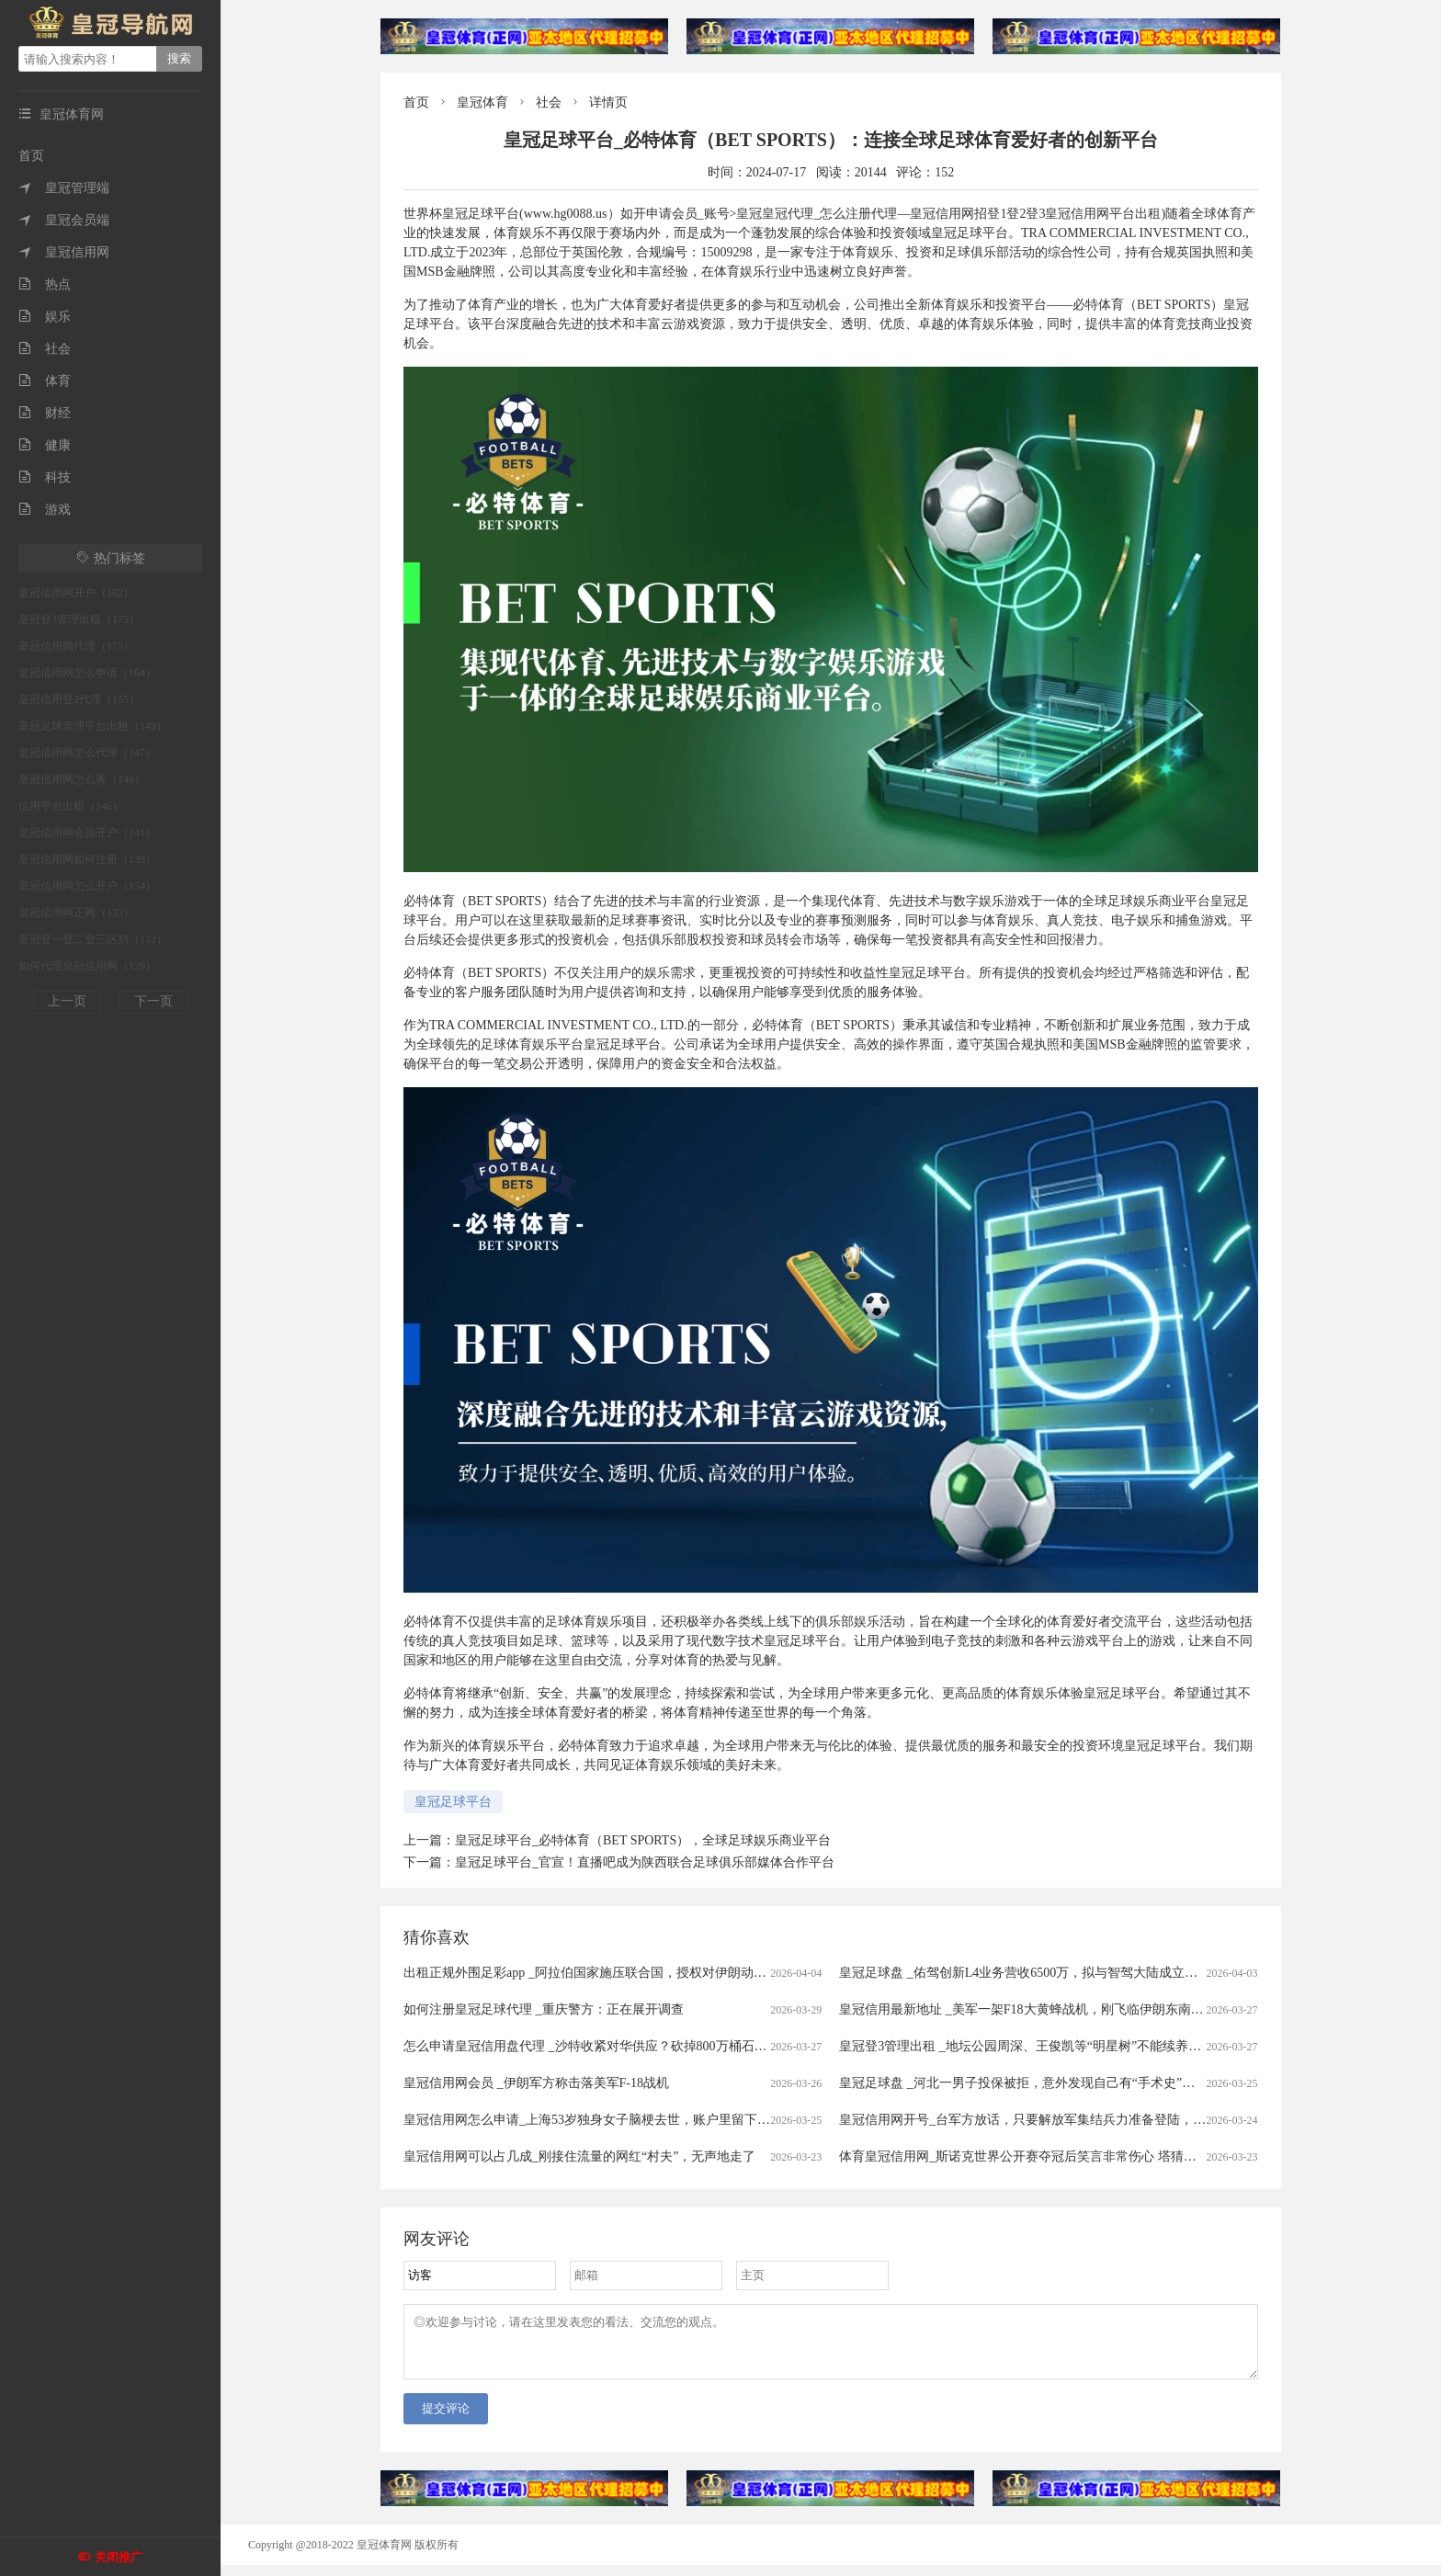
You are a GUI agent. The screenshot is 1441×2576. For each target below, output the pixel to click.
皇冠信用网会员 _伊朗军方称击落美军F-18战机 (536, 2083)
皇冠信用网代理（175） (76, 646)
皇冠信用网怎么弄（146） (81, 779)
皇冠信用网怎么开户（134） (87, 885)
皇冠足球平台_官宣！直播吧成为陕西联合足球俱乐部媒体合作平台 (644, 1862)
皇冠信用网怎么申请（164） (87, 672)
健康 (44, 445)
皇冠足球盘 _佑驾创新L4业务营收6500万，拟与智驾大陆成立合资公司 (1037, 1973)
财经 (44, 413)
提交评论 (446, 2419)
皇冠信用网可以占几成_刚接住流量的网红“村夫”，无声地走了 (579, 2156)
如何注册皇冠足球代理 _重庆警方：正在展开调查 (543, 2009)
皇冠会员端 (63, 220)
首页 (31, 156)
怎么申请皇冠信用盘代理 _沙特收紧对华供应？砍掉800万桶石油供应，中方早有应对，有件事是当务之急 (701, 2046)
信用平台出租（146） (70, 806)
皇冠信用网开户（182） (76, 592)
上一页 (67, 1001)
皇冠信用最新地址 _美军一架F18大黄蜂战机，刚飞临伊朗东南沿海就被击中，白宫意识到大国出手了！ (1130, 2009)
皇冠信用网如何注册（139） (87, 859)
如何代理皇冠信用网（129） (87, 965)
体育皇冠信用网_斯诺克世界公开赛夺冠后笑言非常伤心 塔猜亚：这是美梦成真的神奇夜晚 (1095, 2156)
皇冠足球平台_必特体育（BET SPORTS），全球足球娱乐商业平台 (643, 1840)
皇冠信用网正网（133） (76, 912)
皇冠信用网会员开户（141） (87, 832)
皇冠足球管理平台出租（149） (92, 726)
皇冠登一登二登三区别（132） (92, 939)
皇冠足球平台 (453, 1802)
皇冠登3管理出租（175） (79, 619)
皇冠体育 (482, 102)
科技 (44, 477)
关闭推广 (118, 2557)
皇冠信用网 (63, 252)
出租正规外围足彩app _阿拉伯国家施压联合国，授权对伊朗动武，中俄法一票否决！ (642, 1973)
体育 (44, 381)
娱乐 (44, 316)
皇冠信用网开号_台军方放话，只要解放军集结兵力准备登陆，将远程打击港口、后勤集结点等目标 (1119, 2120)
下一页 (153, 1001)
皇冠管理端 (63, 188)
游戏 (44, 509)
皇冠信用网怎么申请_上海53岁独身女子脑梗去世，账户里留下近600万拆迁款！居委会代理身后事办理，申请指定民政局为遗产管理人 (783, 2120)
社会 (44, 349)
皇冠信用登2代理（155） (79, 699)
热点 (44, 284)
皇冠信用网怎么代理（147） (87, 752)
